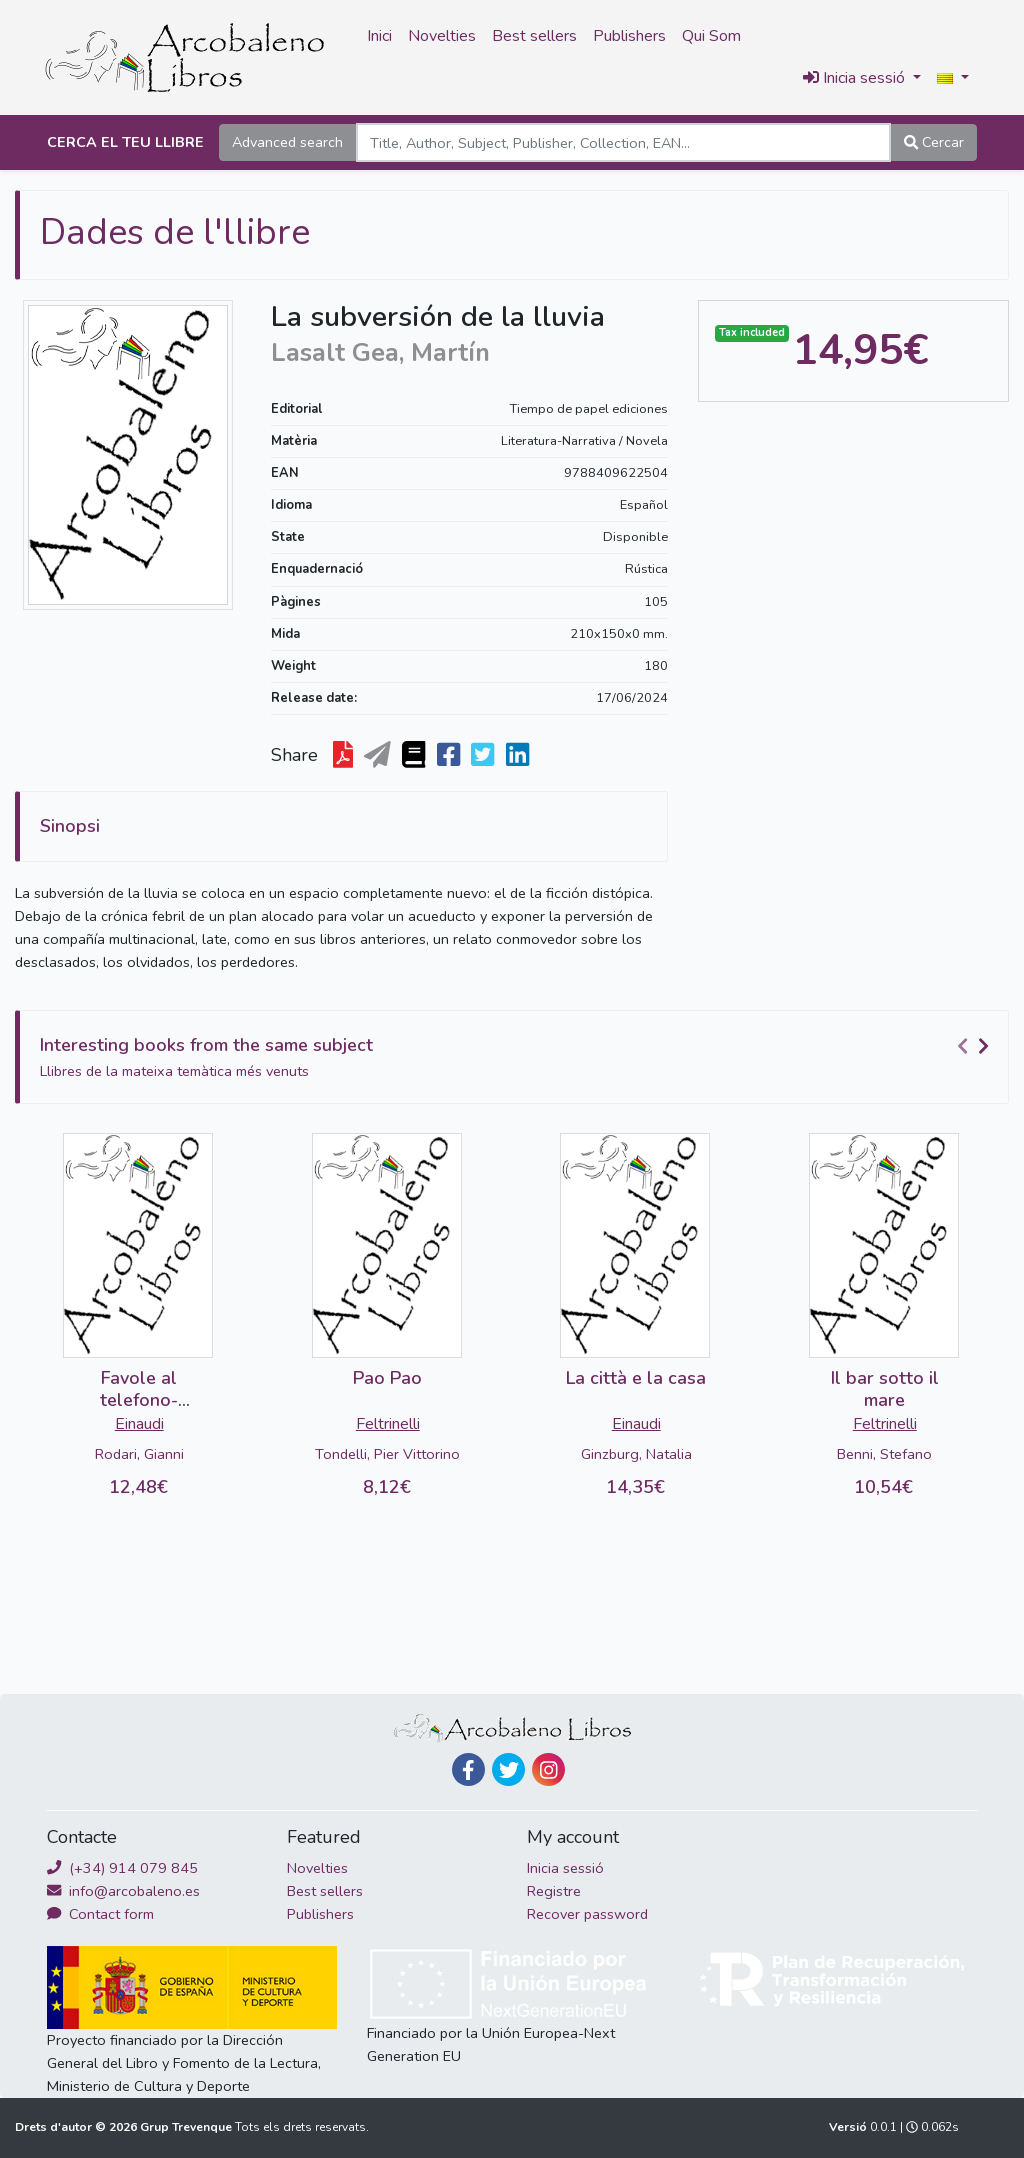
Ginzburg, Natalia (636, 1454)
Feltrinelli (388, 1424)
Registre (554, 1891)
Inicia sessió (565, 1868)
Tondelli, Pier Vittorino (387, 1454)
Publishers (629, 36)
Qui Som (711, 36)
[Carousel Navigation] (976, 1046)
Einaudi (139, 1424)
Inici (379, 36)
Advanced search (287, 142)
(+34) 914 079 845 (122, 1868)
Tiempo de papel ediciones (589, 409)
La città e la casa (636, 1378)
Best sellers (534, 36)
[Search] (623, 142)
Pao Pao (387, 1378)
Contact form (100, 1914)
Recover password (587, 1914)
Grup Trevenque (187, 2127)
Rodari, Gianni (139, 1454)
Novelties (442, 36)
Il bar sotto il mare (885, 1389)
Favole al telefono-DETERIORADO (139, 1399)
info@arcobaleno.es (123, 1891)
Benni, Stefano (884, 1454)
